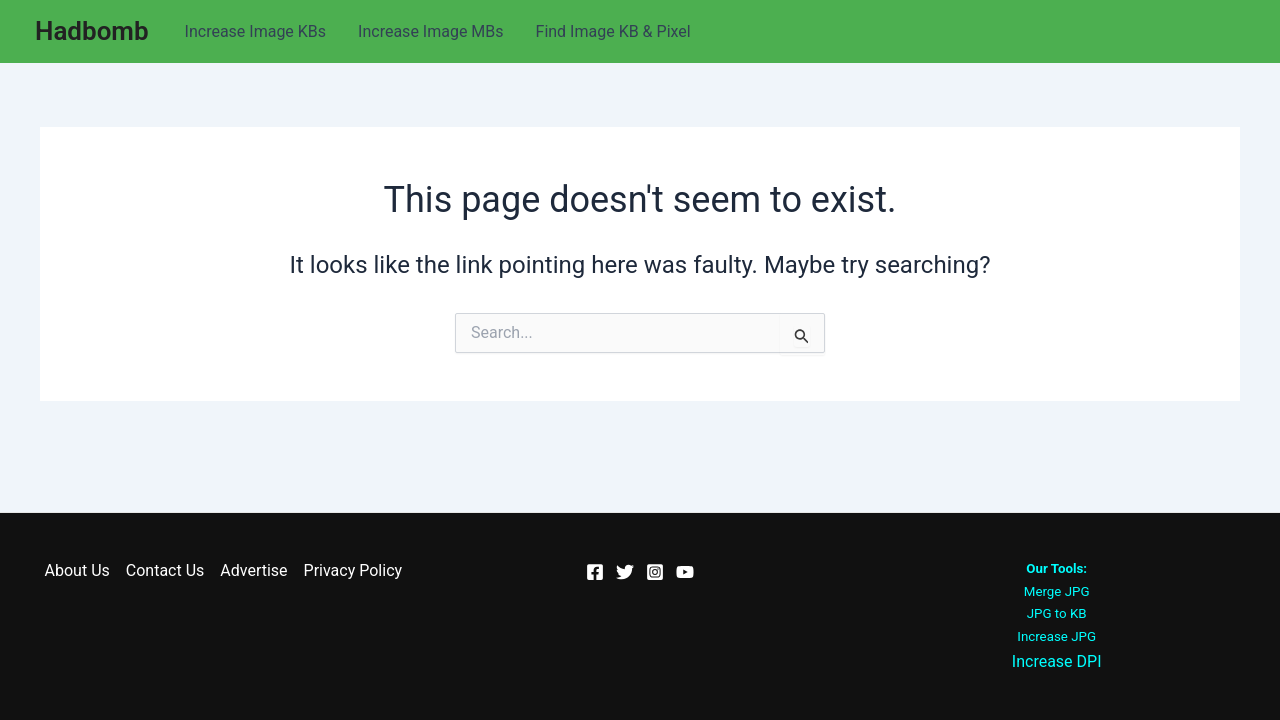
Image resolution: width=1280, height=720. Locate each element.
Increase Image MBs (430, 31)
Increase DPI (1057, 661)
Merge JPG (1057, 591)
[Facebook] (595, 572)
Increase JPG (1056, 636)
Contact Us (165, 570)
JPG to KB (1057, 613)
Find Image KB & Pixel (613, 31)
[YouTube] (685, 572)
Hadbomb (92, 31)
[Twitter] (625, 572)
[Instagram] (655, 572)
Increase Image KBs (256, 31)
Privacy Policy (353, 570)
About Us (77, 570)
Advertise (253, 570)
